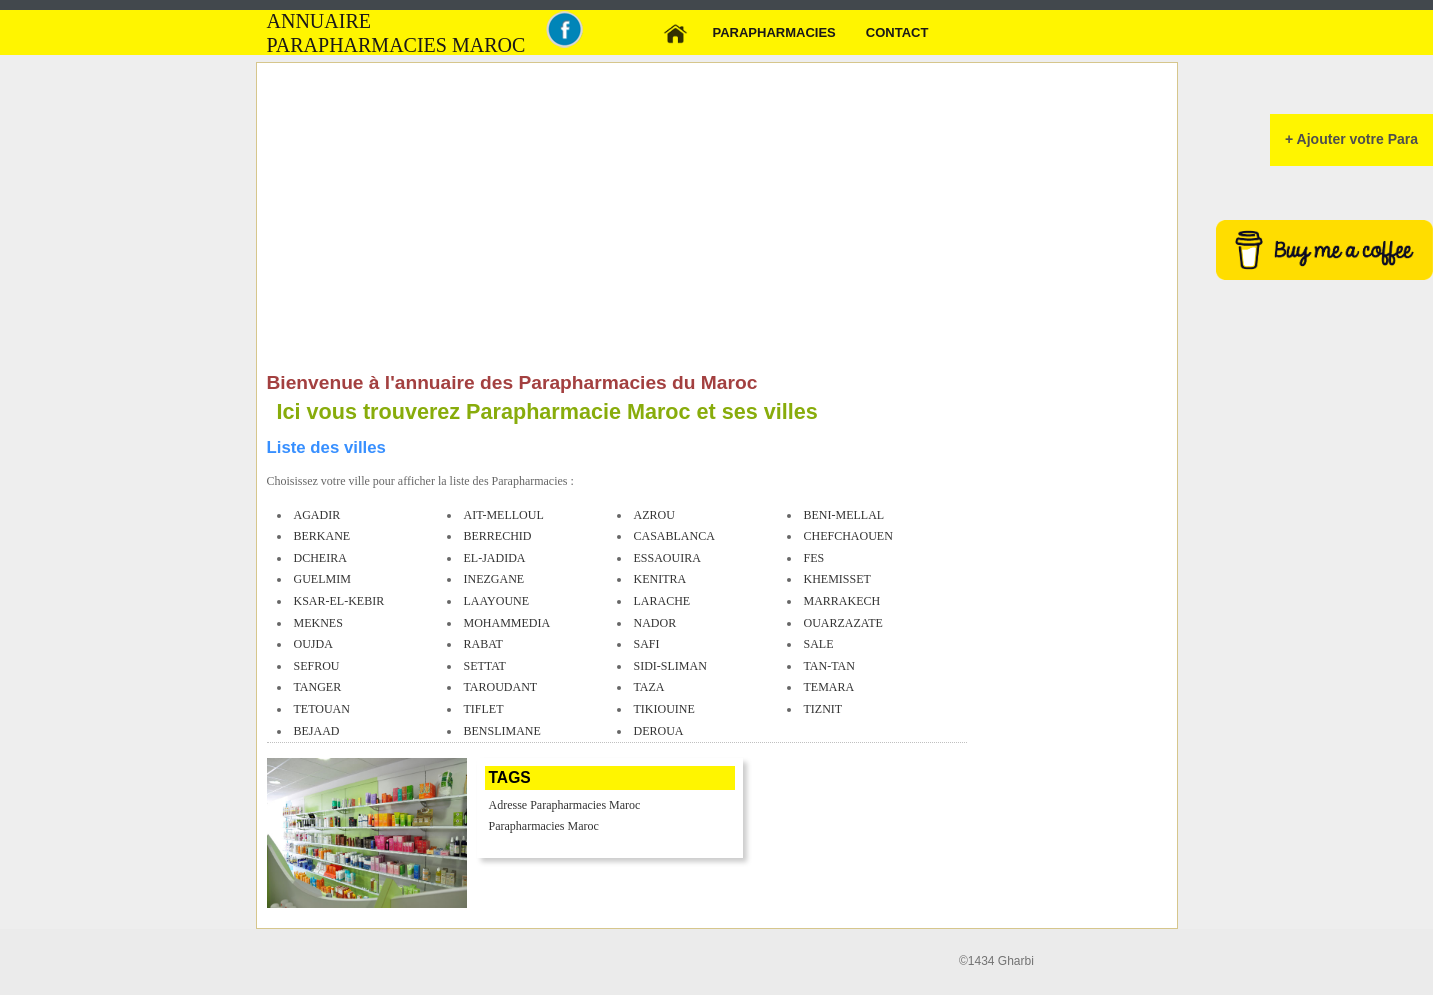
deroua (659, 731)
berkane (322, 536)
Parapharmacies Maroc (544, 826)
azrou (654, 515)
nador (655, 623)
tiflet (484, 709)
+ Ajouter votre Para (1351, 139)
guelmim (322, 579)
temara (829, 687)
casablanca (674, 536)
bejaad (317, 731)
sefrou (317, 666)
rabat (483, 644)
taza (649, 687)
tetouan (322, 709)
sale (819, 644)
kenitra (660, 579)
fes (814, 558)
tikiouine (664, 709)
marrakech (842, 601)
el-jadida (495, 558)
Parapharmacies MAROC (396, 45)
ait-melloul (504, 515)
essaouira (667, 558)
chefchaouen (848, 536)
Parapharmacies (774, 32)
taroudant (501, 687)
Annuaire (319, 21)
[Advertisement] (617, 222)
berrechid (498, 536)
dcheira (320, 558)
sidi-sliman (670, 666)
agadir (317, 515)
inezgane (494, 579)
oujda (313, 644)
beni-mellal (844, 515)
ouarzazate (843, 623)
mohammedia (507, 623)
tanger (318, 687)
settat (485, 666)
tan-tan (829, 666)
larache (662, 601)
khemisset (837, 579)
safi (647, 644)
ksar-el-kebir (339, 601)
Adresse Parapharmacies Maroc (565, 805)
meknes (318, 623)
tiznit (823, 709)
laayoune (497, 601)
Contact (897, 32)
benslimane (502, 731)
